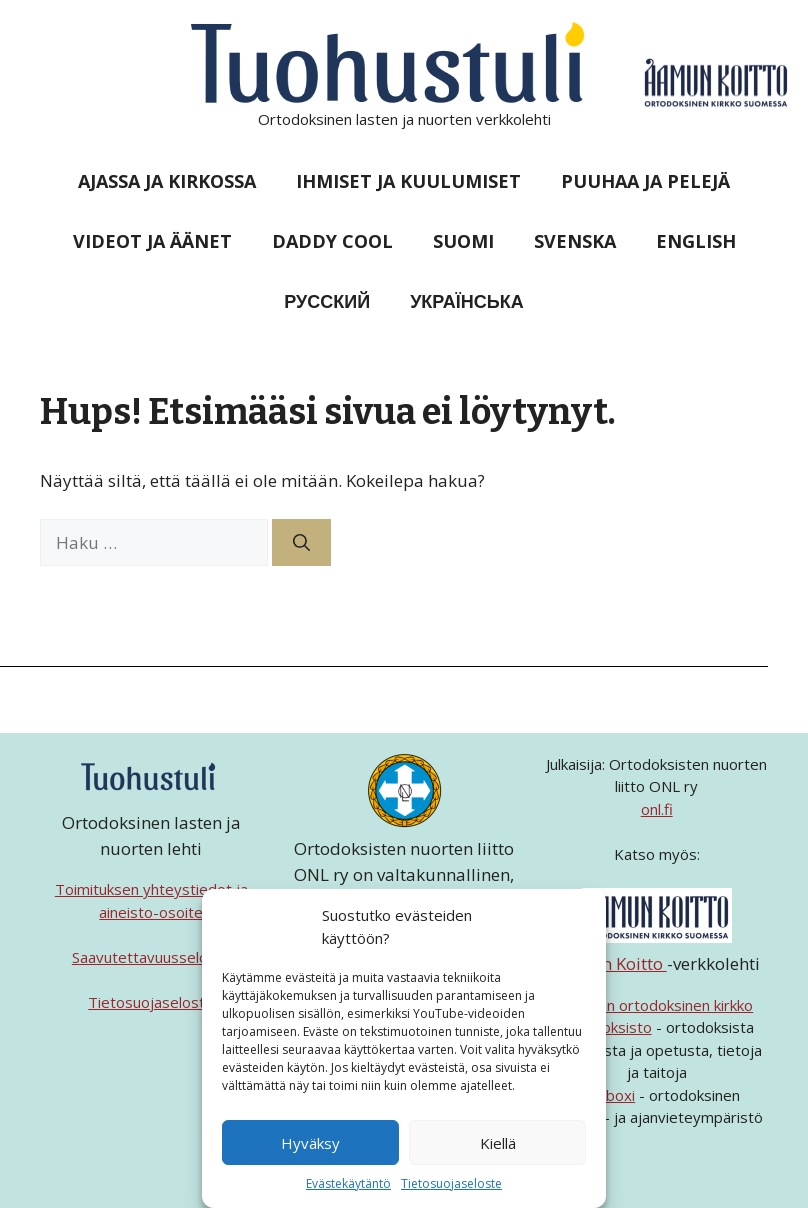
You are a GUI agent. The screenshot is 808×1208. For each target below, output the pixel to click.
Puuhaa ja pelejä (645, 181)
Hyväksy (310, 1143)
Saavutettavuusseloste (151, 957)
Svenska (575, 241)
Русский (327, 301)
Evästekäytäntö (348, 1183)
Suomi (463, 241)
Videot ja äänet (152, 241)
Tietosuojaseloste (451, 1183)
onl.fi (657, 809)
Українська (467, 301)
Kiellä (498, 1143)
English (696, 241)
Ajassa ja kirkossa (167, 181)
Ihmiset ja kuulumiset (408, 181)
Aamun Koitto (610, 963)
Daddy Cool (332, 241)
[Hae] (301, 543)
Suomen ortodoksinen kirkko (656, 1005)
